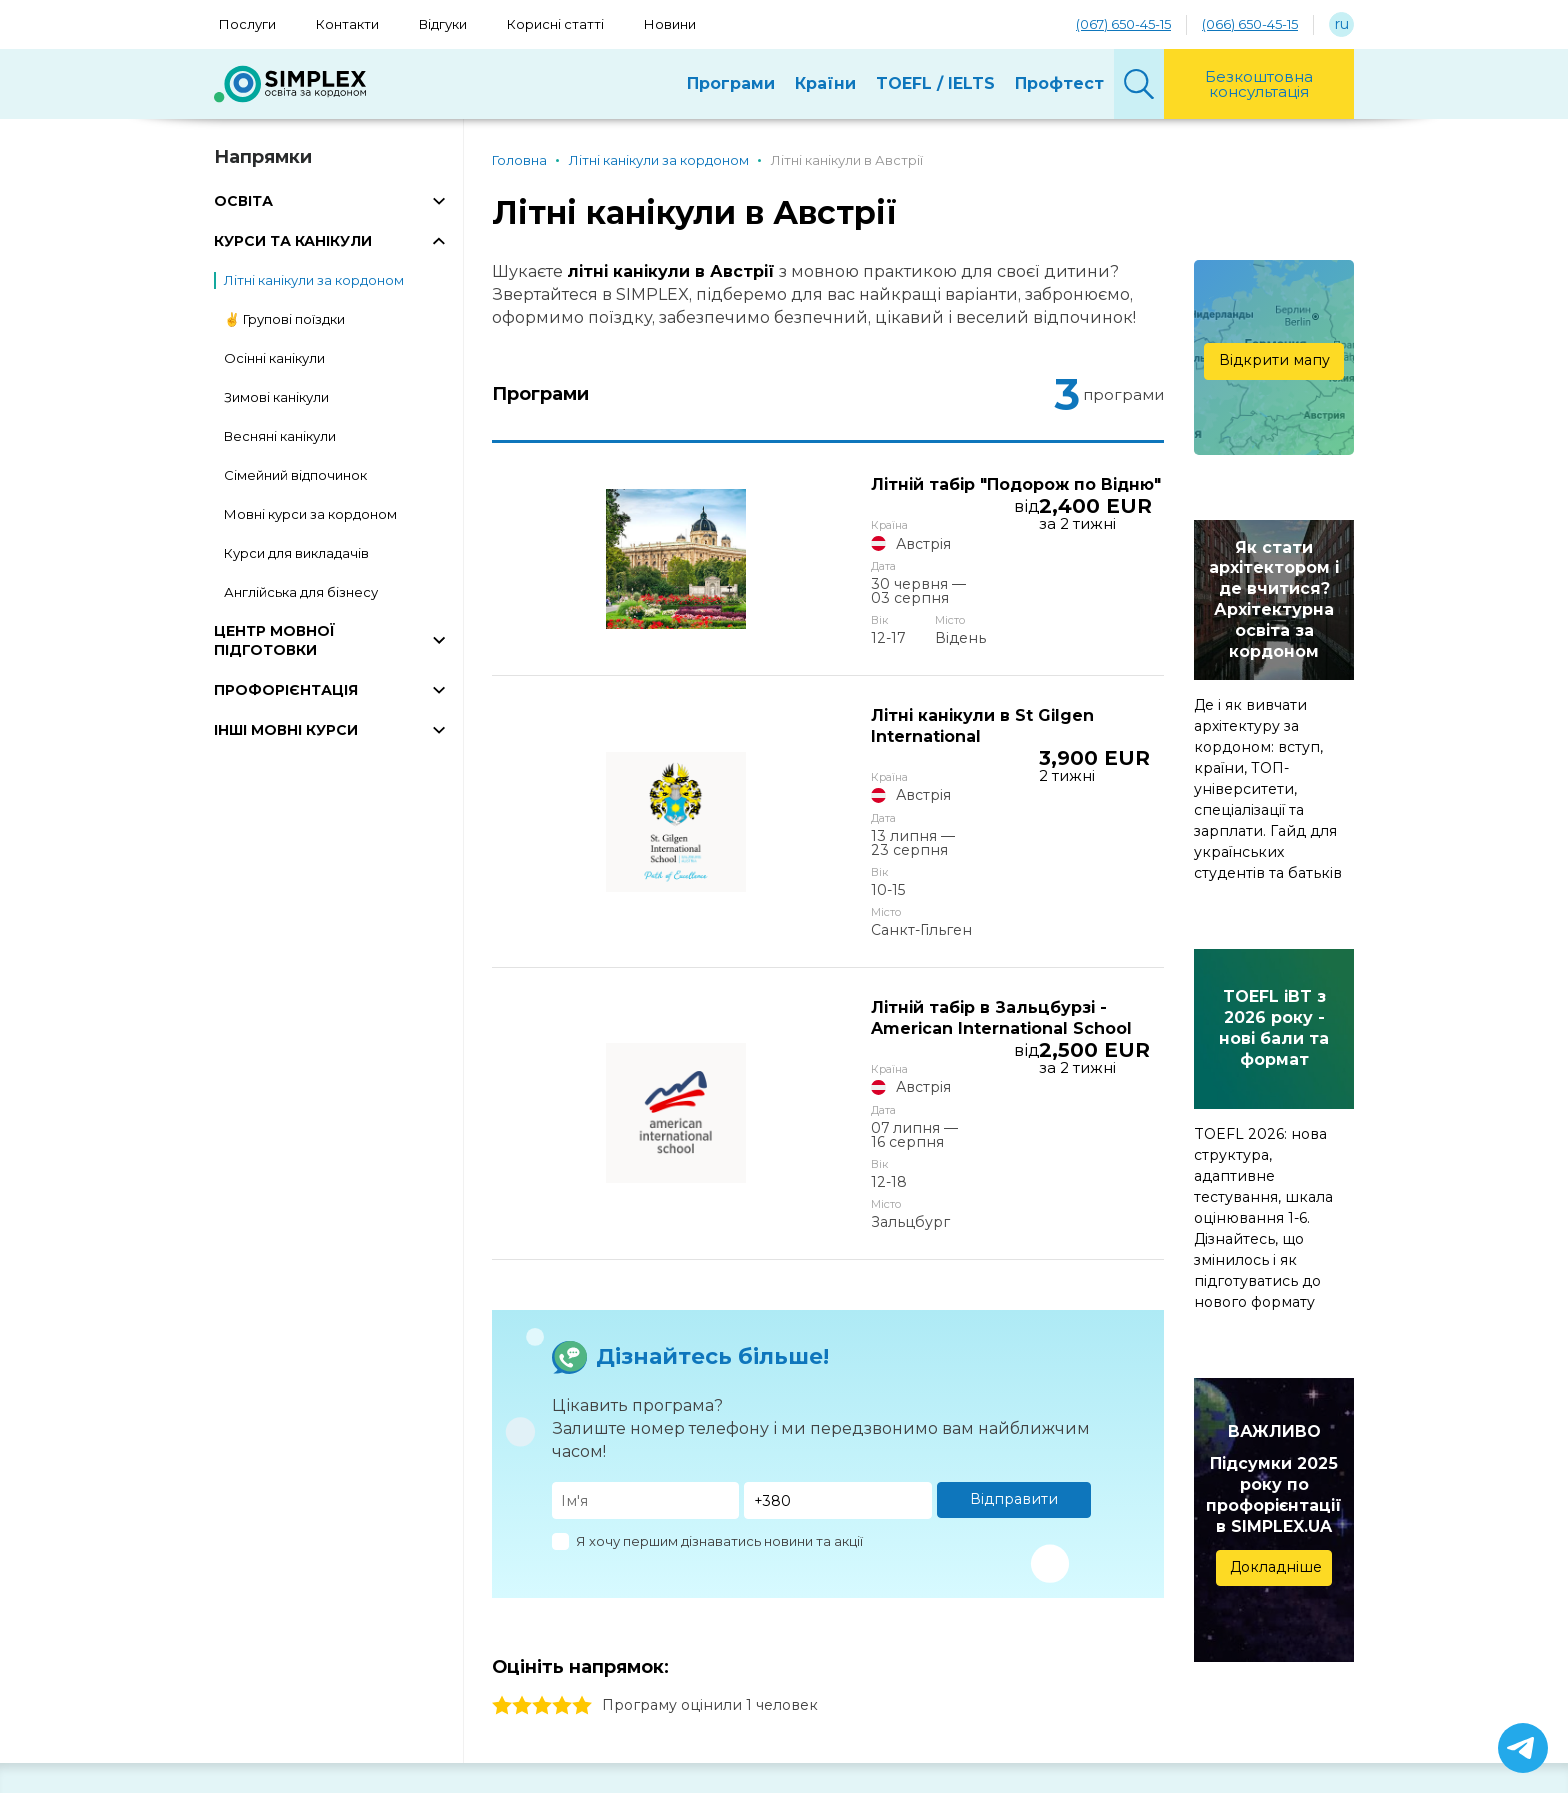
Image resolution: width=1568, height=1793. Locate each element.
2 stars (522, 1480)
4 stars (562, 1480)
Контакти (347, 24)
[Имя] (646, 1274)
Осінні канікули (274, 358)
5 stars (582, 1480)
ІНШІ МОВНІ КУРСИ (286, 730)
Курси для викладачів (296, 553)
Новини (670, 24)
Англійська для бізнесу (301, 592)
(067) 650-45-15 (1123, 24)
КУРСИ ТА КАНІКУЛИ (293, 241)
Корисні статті (555, 24)
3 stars (542, 1480)
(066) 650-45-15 (1250, 24)
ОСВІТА (243, 201)
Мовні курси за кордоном (310, 514)
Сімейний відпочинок (295, 475)
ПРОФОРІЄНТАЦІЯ (286, 690)
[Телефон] (838, 1274)
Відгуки (443, 24)
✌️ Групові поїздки (284, 319)
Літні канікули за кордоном (314, 280)
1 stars (502, 1480)
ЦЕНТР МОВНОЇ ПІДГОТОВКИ (274, 640)
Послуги (247, 24)
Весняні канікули (280, 436)
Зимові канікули (276, 397)
